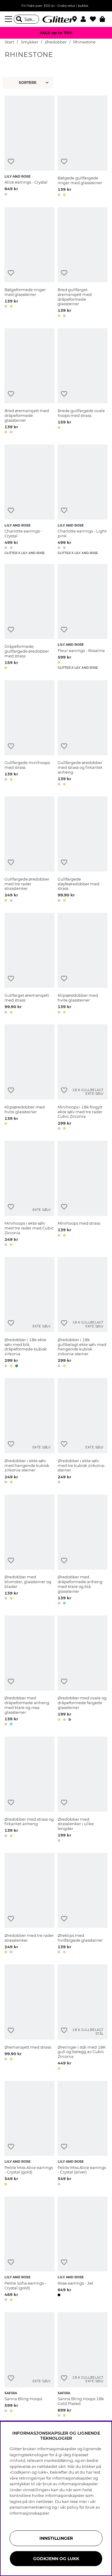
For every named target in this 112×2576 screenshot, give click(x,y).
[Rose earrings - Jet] (83, 2250)
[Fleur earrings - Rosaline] (83, 617)
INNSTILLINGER (56, 2538)
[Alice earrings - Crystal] (29, 147)
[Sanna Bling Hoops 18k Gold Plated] (83, 2365)
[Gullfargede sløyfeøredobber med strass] (83, 850)
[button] (85, 19)
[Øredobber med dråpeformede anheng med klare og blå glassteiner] (83, 1551)
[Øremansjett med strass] (29, 2018)
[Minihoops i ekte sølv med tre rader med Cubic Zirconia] (29, 1194)
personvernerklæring (30, 2507)
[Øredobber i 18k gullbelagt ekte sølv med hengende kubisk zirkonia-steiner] (83, 1313)
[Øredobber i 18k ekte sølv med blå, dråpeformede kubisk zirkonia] (29, 1313)
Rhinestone (84, 42)
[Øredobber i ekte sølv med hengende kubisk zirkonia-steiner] (29, 1432)
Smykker (29, 42)
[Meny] (9, 19)
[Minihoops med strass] (83, 1194)
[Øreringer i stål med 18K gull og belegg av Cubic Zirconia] (83, 2018)
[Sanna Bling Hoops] (29, 2365)
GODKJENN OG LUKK (56, 2558)
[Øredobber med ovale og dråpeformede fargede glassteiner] (83, 1672)
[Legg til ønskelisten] (10, 161)
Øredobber (56, 42)
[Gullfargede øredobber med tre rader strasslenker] (29, 850)
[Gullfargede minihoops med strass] (29, 734)
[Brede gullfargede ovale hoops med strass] (83, 382)
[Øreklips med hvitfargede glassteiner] (83, 1904)
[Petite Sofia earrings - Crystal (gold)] (29, 2250)
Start (9, 42)
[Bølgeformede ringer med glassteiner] (29, 263)
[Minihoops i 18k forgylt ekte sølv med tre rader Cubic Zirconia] (83, 1078)
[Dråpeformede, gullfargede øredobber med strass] (29, 617)
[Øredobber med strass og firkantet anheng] (29, 1790)
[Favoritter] (95, 19)
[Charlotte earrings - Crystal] (29, 499)
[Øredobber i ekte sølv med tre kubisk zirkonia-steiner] (83, 1432)
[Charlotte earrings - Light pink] (83, 499)
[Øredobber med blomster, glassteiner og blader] (29, 1551)
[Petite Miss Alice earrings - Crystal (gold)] (29, 2134)
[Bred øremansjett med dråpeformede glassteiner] (29, 382)
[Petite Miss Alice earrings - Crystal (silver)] (83, 2134)
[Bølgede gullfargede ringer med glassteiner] (83, 147)
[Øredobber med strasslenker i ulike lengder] (83, 1790)
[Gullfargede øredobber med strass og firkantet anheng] (83, 734)
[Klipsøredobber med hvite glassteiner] (83, 964)
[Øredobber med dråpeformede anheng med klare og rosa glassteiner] (29, 1672)
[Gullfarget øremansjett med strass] (29, 964)
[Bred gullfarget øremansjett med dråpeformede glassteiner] (83, 263)
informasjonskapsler (29, 2513)
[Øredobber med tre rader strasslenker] (29, 1904)
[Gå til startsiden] (56, 19)
